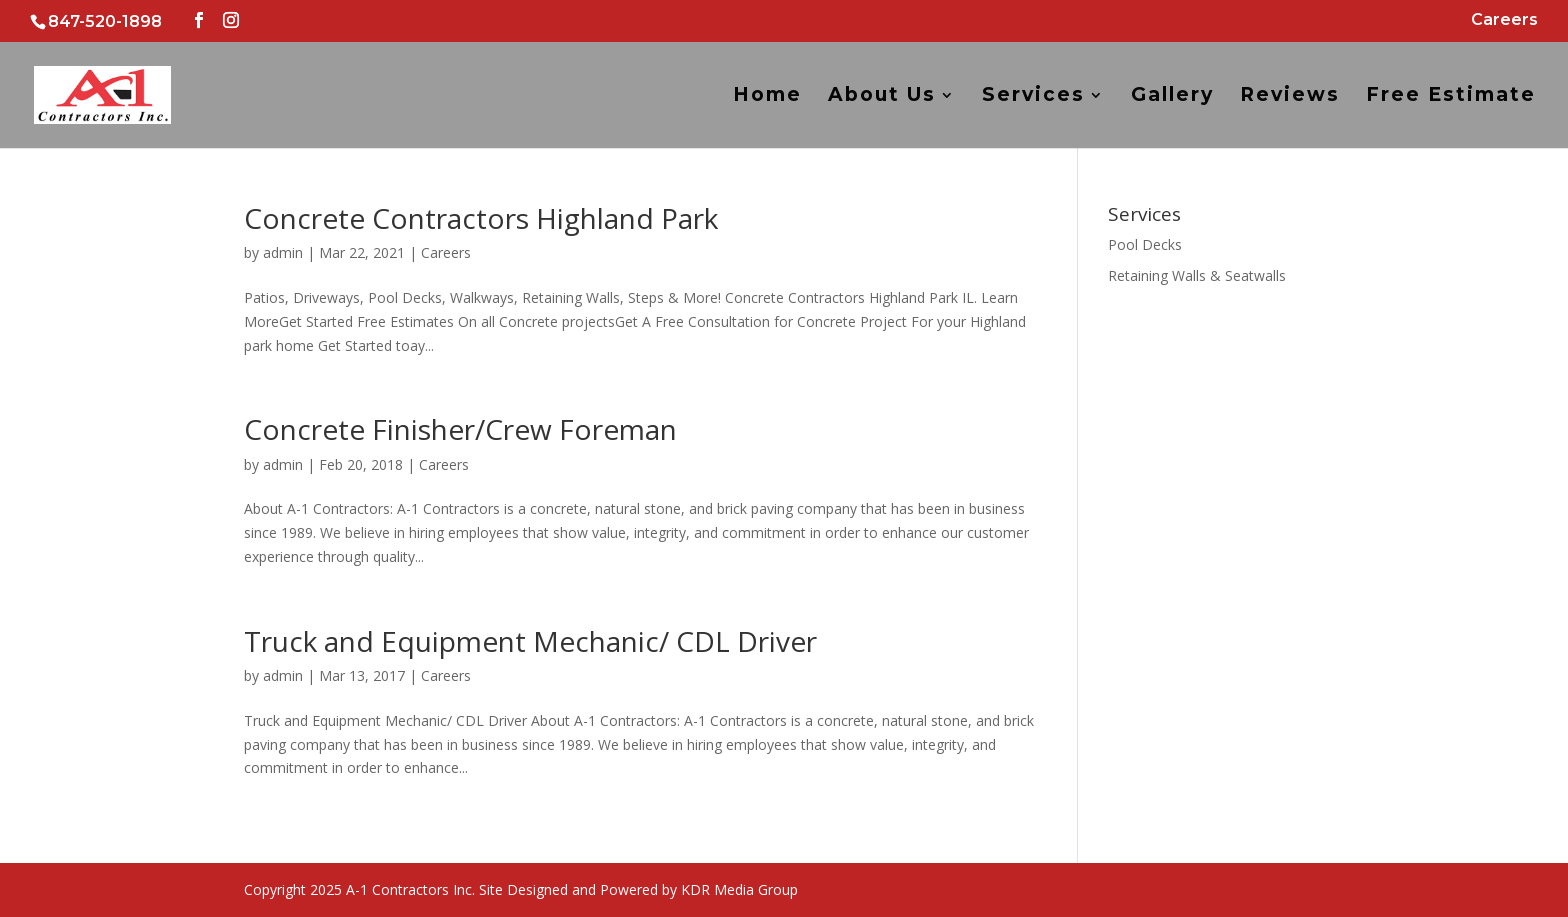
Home (767, 97)
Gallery (1172, 97)
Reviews (1290, 97)
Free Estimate (1451, 97)
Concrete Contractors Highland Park (481, 218)
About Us (882, 97)
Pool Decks (1145, 244)
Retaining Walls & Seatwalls (1197, 275)
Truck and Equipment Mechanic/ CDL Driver (530, 641)
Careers (1504, 20)
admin (283, 252)
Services (1033, 97)
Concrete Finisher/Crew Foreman (460, 429)
